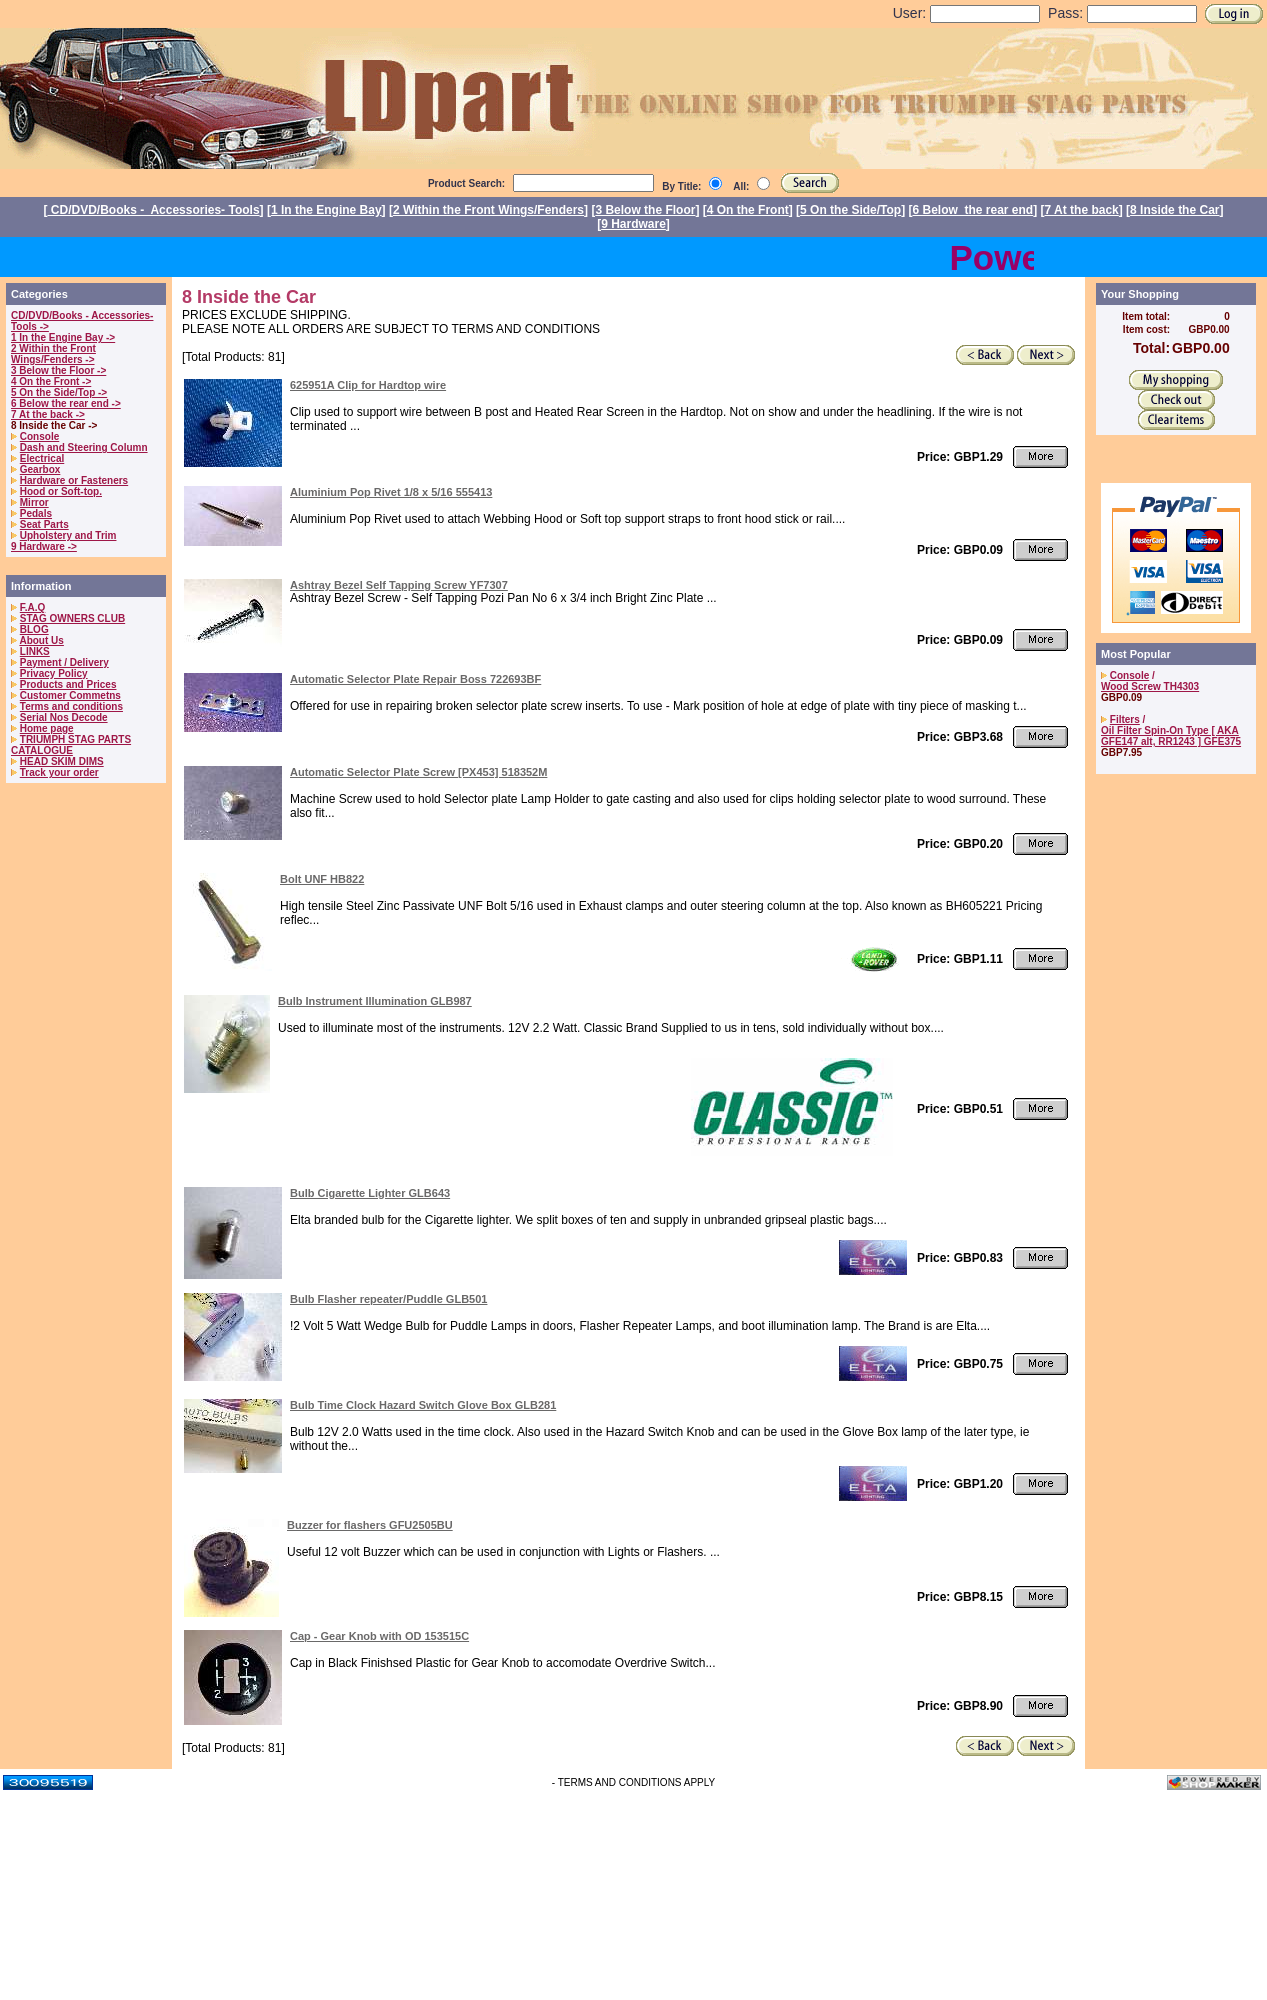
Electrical (42, 458)
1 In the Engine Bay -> (63, 337)
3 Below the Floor (645, 210)
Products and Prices (68, 684)
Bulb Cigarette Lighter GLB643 (370, 1193)
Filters (1125, 719)
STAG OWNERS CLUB (72, 618)
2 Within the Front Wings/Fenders (488, 210)
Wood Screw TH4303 (1150, 686)
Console (39, 436)
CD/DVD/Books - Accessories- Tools (154, 210)
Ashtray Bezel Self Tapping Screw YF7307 (399, 585)
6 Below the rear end (973, 210)
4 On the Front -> (51, 381)
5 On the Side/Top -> (59, 392)
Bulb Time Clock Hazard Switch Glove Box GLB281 (423, 1405)
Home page (47, 728)
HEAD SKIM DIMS (62, 761)
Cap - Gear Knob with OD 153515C (379, 1636)
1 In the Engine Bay (326, 210)
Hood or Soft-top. (61, 491)
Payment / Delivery (64, 662)
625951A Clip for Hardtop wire (368, 385)
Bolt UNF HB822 (322, 879)
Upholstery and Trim (68, 535)
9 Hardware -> (44, 546)
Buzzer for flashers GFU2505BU (370, 1525)
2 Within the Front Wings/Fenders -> (53, 354)
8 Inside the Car (1174, 210)
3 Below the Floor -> (58, 370)
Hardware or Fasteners (74, 480)
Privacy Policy (54, 673)
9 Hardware (633, 224)
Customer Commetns (70, 695)
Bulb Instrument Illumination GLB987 (375, 1001)
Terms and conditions (71, 706)
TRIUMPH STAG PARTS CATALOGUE (71, 745)
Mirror (34, 502)
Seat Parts (44, 524)
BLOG (34, 629)
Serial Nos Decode (64, 717)
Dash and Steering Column (84, 447)
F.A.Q (33, 607)
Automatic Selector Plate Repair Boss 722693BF (415, 679)
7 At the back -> (48, 414)
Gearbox (40, 469)
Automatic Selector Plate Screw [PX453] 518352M (418, 772)
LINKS (35, 651)
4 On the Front (748, 210)
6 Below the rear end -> (66, 403)
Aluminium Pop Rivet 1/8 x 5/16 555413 (391, 492)
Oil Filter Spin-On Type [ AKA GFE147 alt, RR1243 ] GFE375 (1171, 736)
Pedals (36, 513)
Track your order (59, 772)
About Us (41, 640)
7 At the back (1082, 210)
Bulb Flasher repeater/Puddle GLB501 (388, 1299)
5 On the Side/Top (850, 210)
